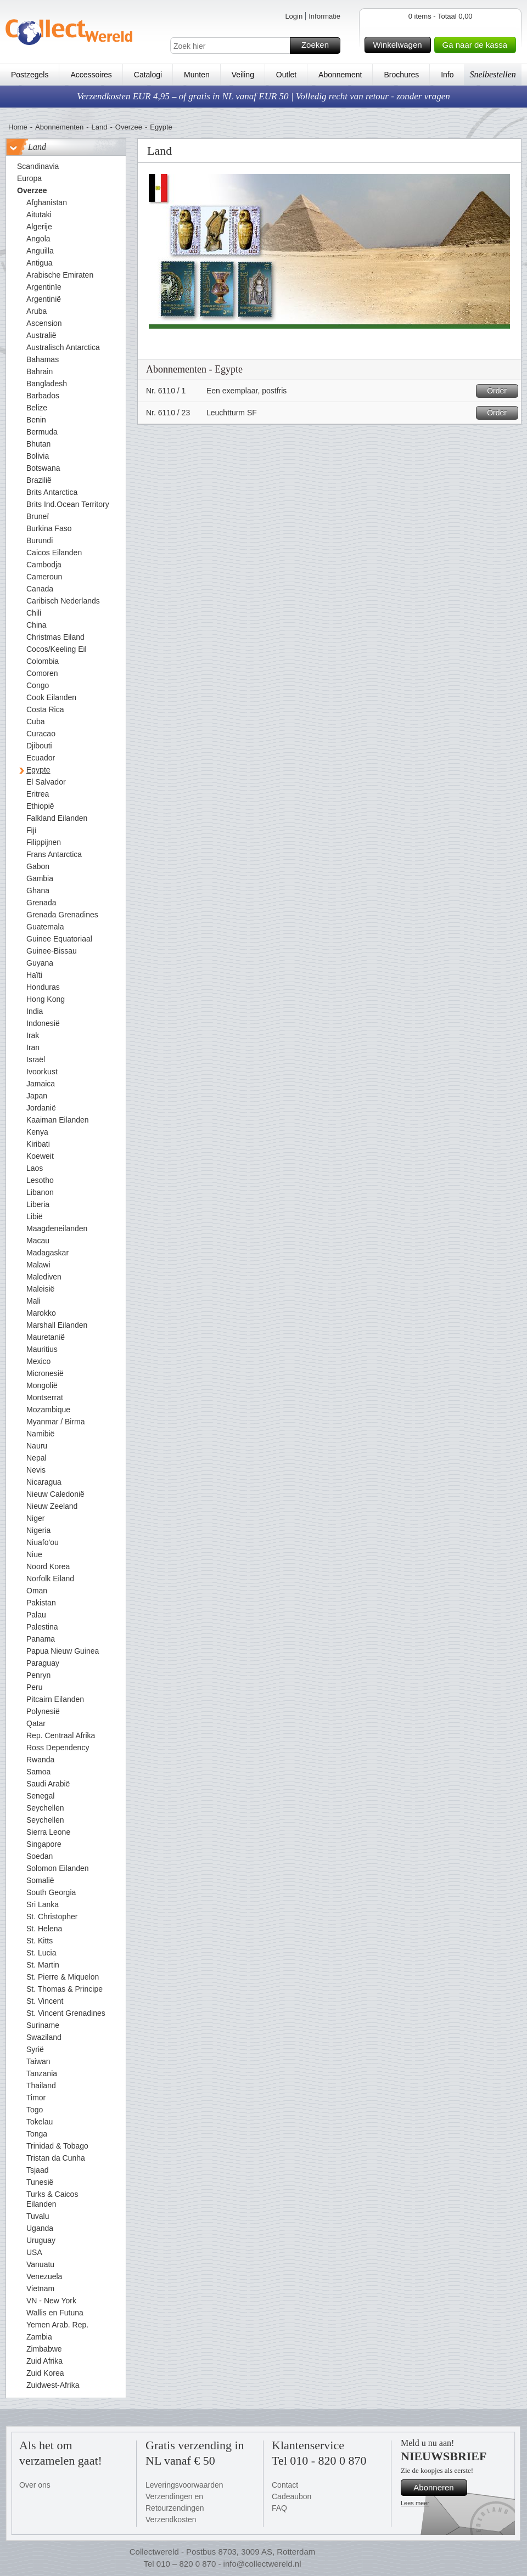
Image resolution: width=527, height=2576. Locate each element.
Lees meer (415, 2503)
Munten (197, 74)
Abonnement (340, 74)
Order (501, 391)
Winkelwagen (400, 45)
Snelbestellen (492, 74)
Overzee (128, 127)
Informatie (324, 16)
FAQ (279, 2508)
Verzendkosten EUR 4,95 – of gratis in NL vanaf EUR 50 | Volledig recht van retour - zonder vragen (263, 96)
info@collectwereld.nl (262, 2563)
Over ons (35, 2485)
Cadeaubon (291, 2496)
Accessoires (90, 74)
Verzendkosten (171, 2519)
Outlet (286, 74)
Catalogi (148, 74)
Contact (285, 2485)
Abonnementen (59, 127)
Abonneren (438, 2487)
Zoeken (319, 45)
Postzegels (29, 74)
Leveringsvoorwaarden (184, 2485)
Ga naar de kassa (477, 45)
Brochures (401, 74)
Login (293, 16)
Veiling (243, 74)
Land (100, 127)
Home (17, 127)
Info (447, 74)
